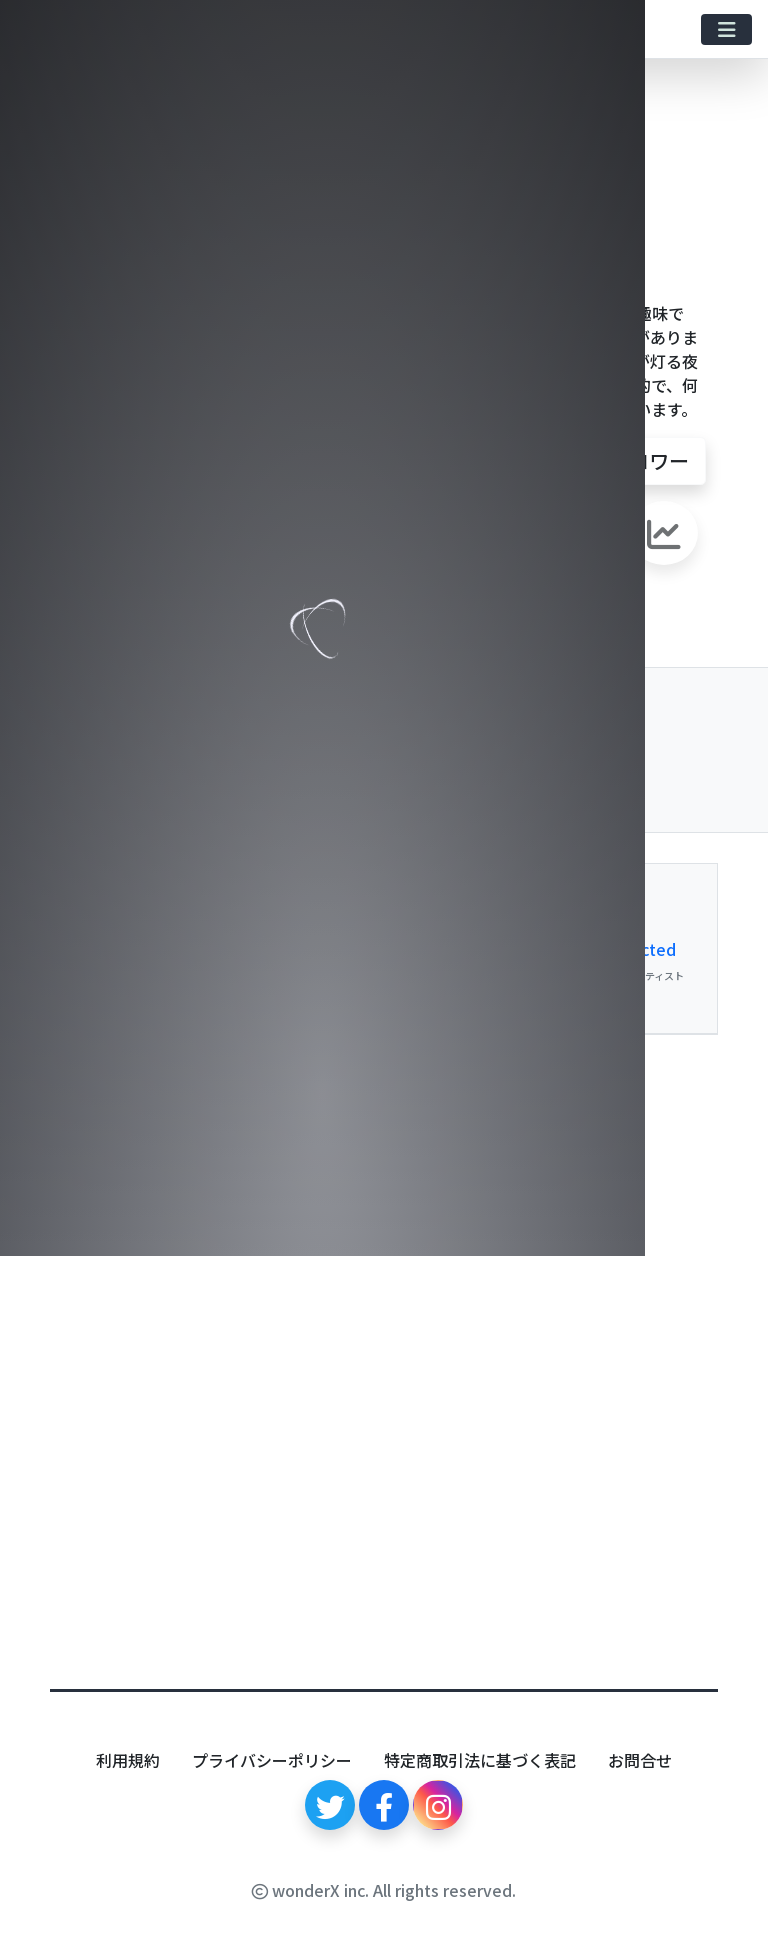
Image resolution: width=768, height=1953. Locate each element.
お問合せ (640, 1760)
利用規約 (128, 1760)
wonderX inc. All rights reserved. (384, 1890)
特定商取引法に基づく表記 (480, 1760)
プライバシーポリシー (272, 1760)
